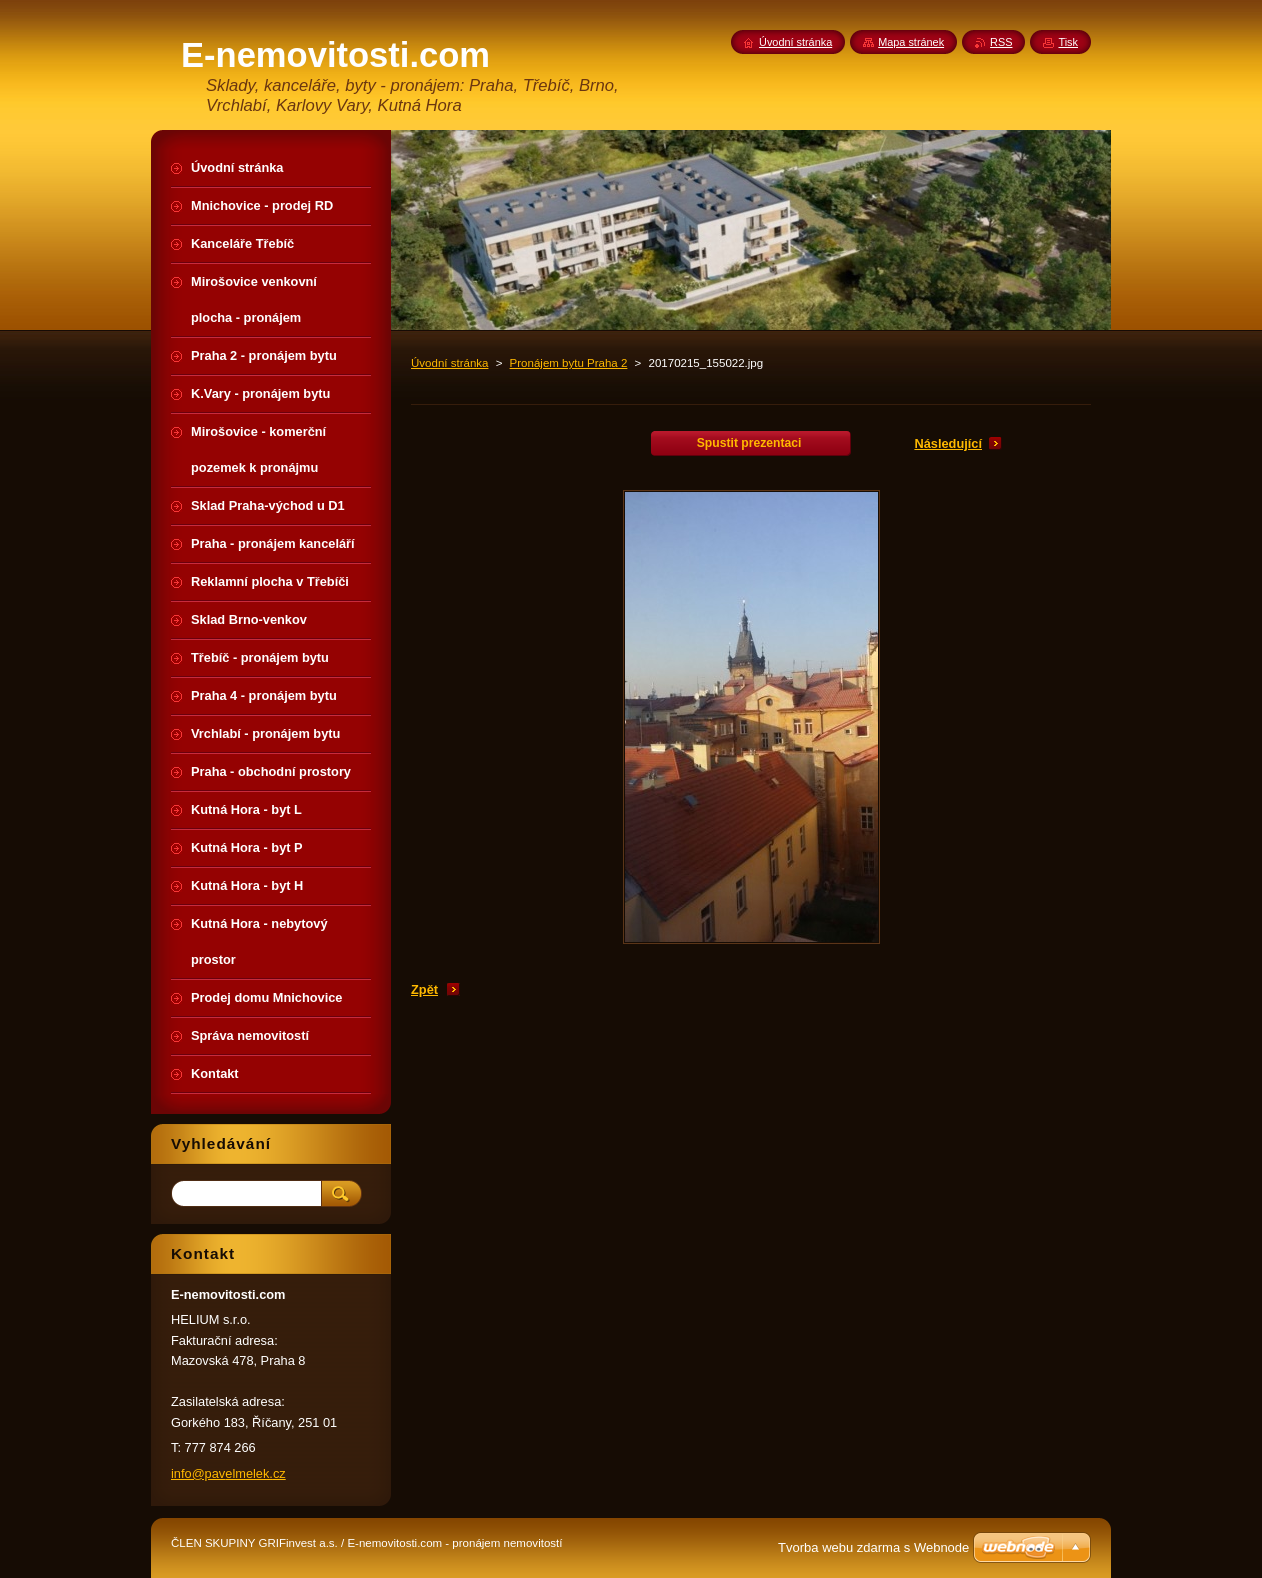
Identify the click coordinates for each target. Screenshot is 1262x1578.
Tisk (1068, 42)
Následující (948, 443)
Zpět (424, 989)
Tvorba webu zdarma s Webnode (873, 1547)
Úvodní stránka (449, 363)
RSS (1001, 42)
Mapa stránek (911, 42)
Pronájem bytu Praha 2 (569, 363)
